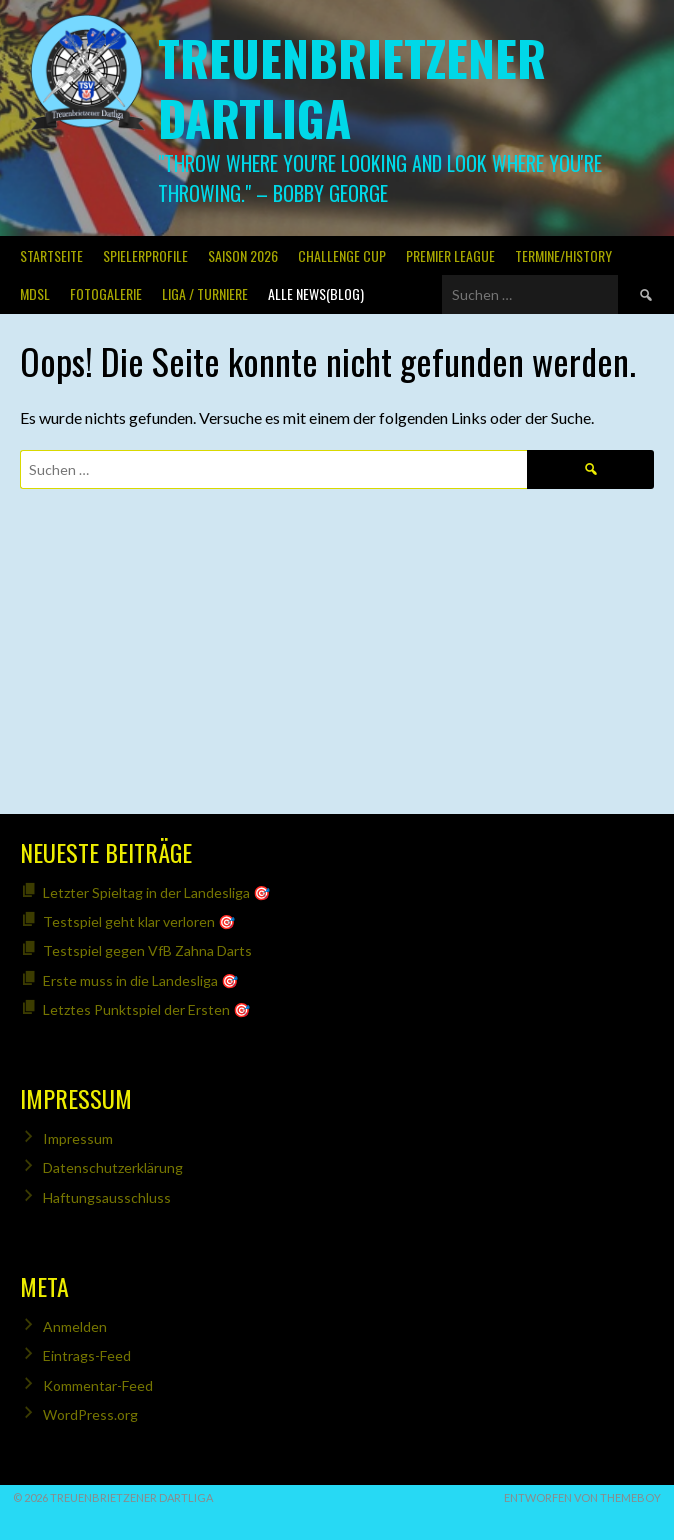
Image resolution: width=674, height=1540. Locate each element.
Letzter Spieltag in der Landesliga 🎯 (156, 892)
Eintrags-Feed (87, 1355)
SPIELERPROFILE (145, 255)
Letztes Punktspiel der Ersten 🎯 (146, 1009)
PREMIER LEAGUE (450, 255)
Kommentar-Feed (98, 1385)
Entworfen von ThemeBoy (582, 1497)
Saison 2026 (243, 255)
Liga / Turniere (205, 293)
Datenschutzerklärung (113, 1167)
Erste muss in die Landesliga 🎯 (140, 980)
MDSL (35, 293)
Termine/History (563, 255)
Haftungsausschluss (107, 1197)
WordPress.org (90, 1414)
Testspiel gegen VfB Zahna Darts (147, 950)
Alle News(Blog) (316, 293)
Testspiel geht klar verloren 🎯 (139, 921)
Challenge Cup (342, 255)
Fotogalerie (106, 293)
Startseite (51, 255)
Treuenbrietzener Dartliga (352, 87)
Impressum (78, 1138)
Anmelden (75, 1326)
